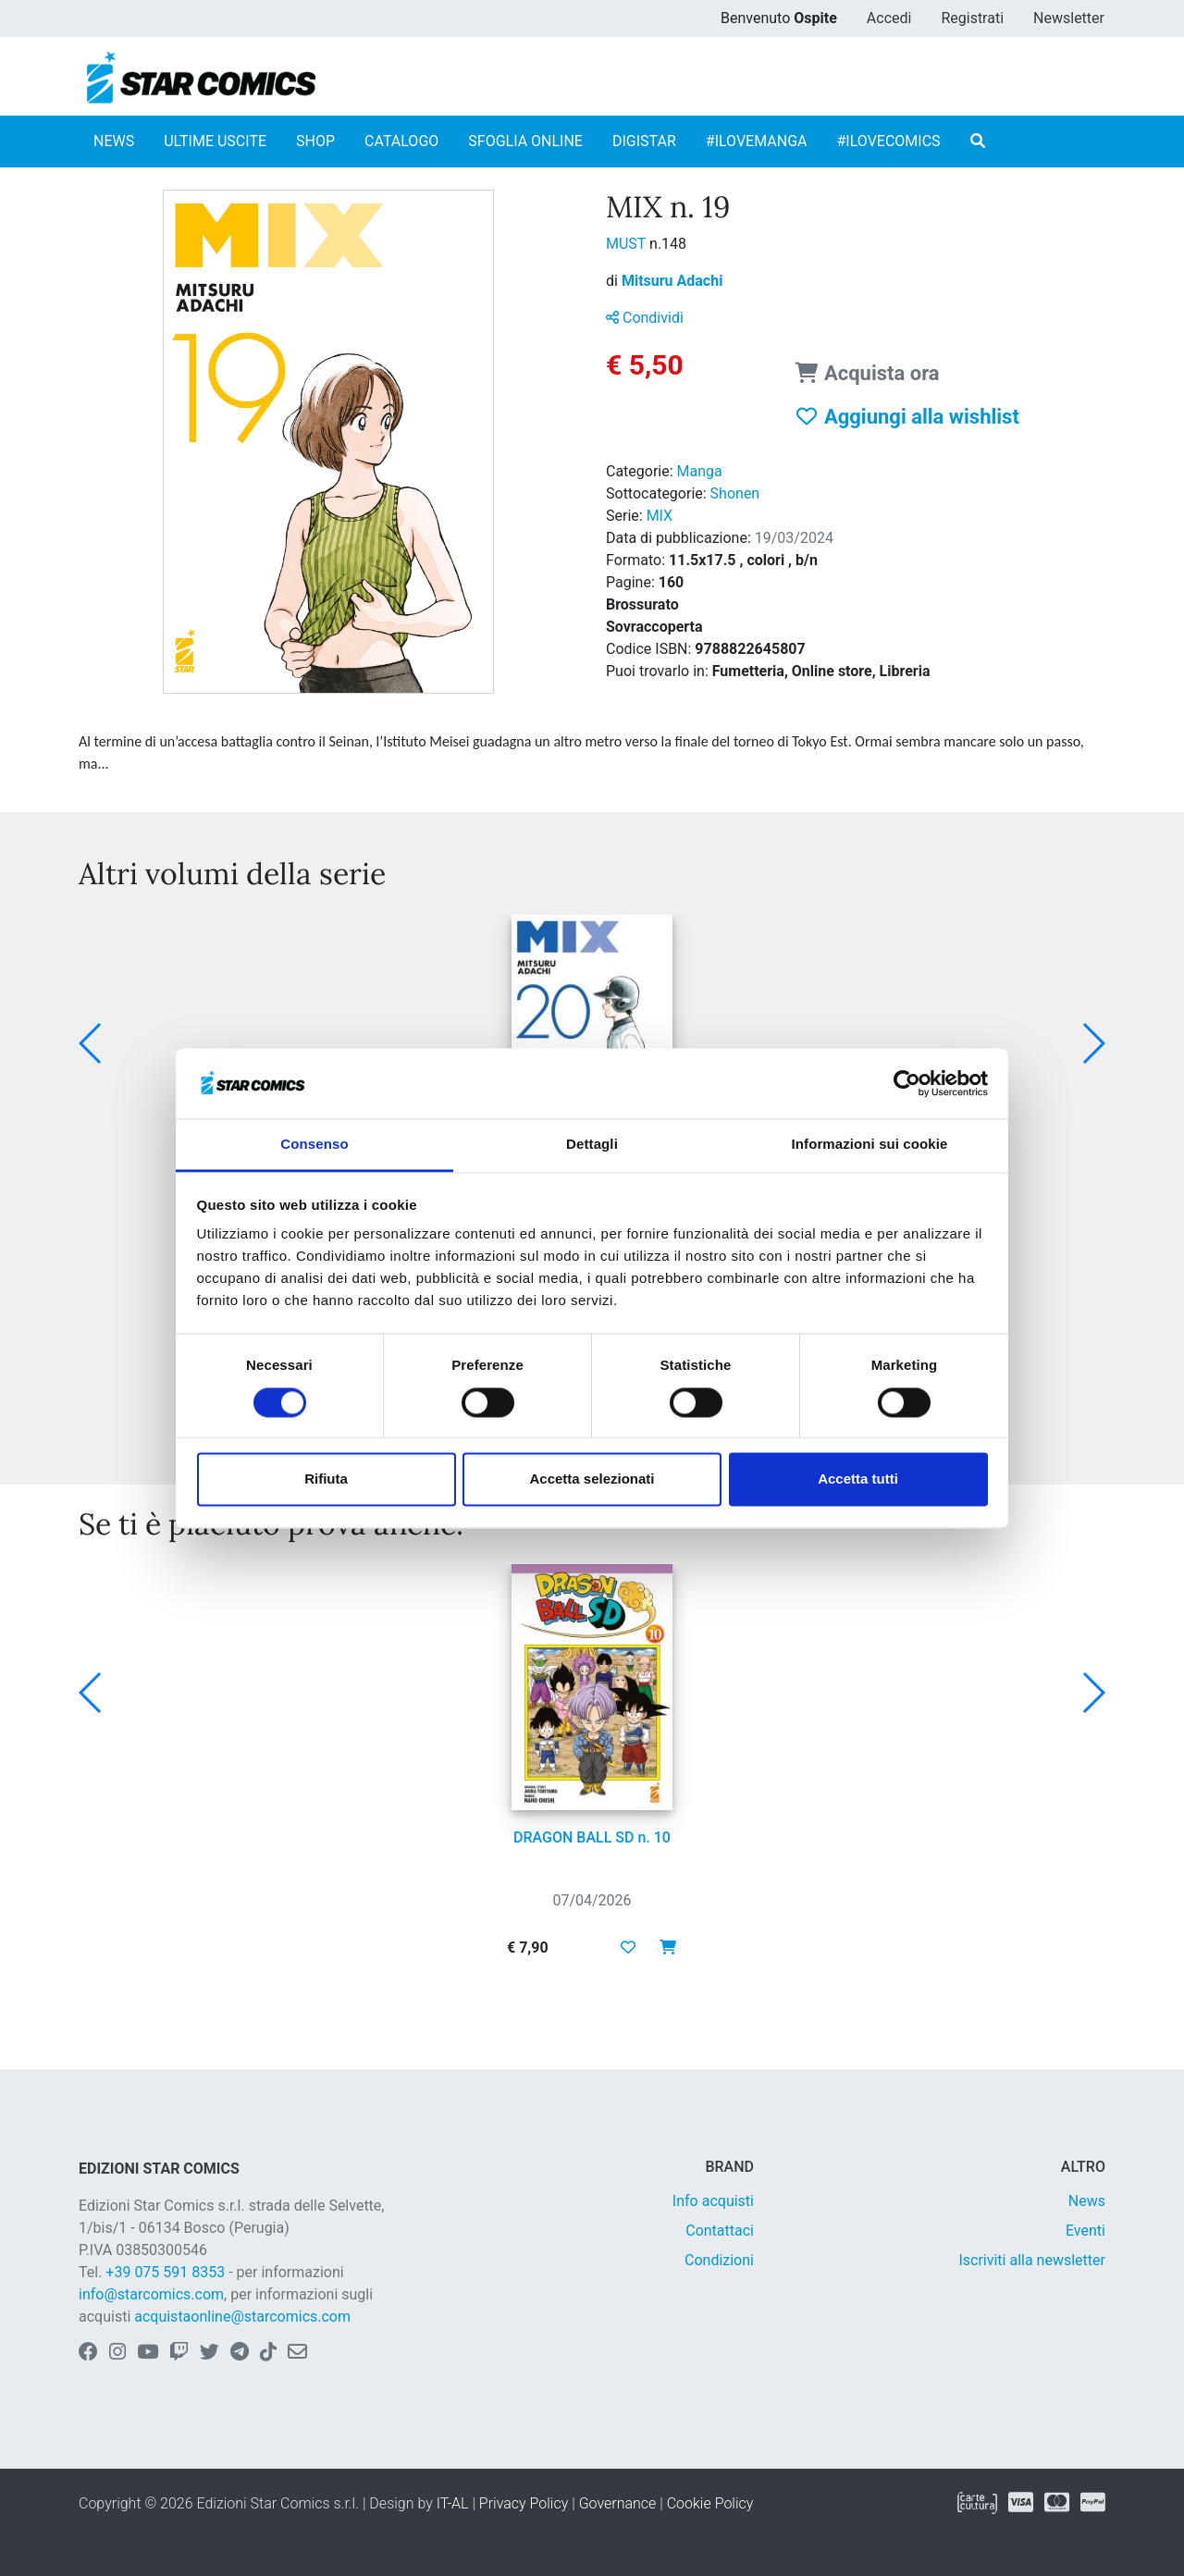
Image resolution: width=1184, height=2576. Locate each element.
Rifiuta (326, 1479)
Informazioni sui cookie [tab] (870, 1144)
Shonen (735, 493)
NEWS (113, 141)
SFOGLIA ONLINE (525, 141)
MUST (627, 244)
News (1086, 2201)
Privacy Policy (523, 2503)
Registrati (972, 18)
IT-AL (453, 2503)
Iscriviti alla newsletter (1031, 2260)
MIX (659, 515)
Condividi (645, 318)
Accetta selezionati (591, 1479)
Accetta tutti (858, 1479)
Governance (618, 2503)
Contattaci (719, 2230)
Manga (699, 471)
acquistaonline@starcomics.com (242, 2316)
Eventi (1085, 2230)
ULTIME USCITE (215, 141)
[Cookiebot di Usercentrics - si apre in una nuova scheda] (907, 1083)
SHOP (315, 141)
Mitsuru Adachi (672, 281)
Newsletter (1068, 18)
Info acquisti (713, 2201)
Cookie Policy (710, 2503)
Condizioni (719, 2260)
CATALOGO (401, 141)
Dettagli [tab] (592, 1144)
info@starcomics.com (151, 2294)
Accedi (889, 18)
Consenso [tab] (314, 1144)
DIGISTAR (644, 141)
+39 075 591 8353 (165, 2272)
